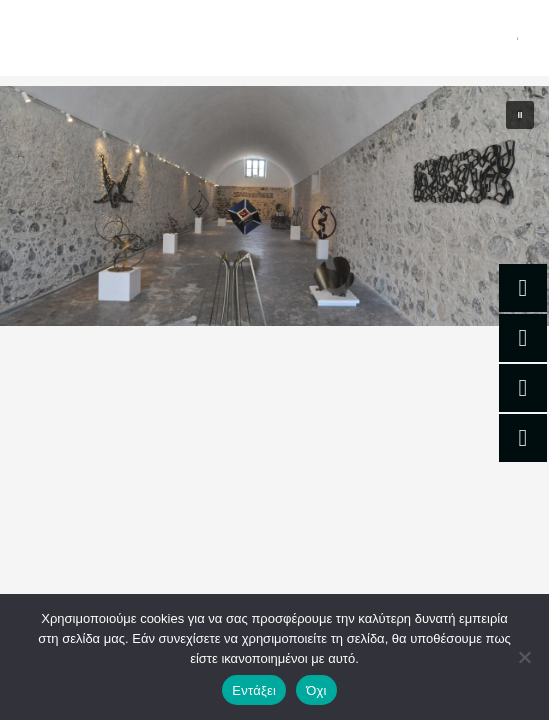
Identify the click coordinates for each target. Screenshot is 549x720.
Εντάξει (254, 690)
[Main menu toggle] (518, 38)
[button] (520, 115)
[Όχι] (524, 657)
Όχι (316, 690)
